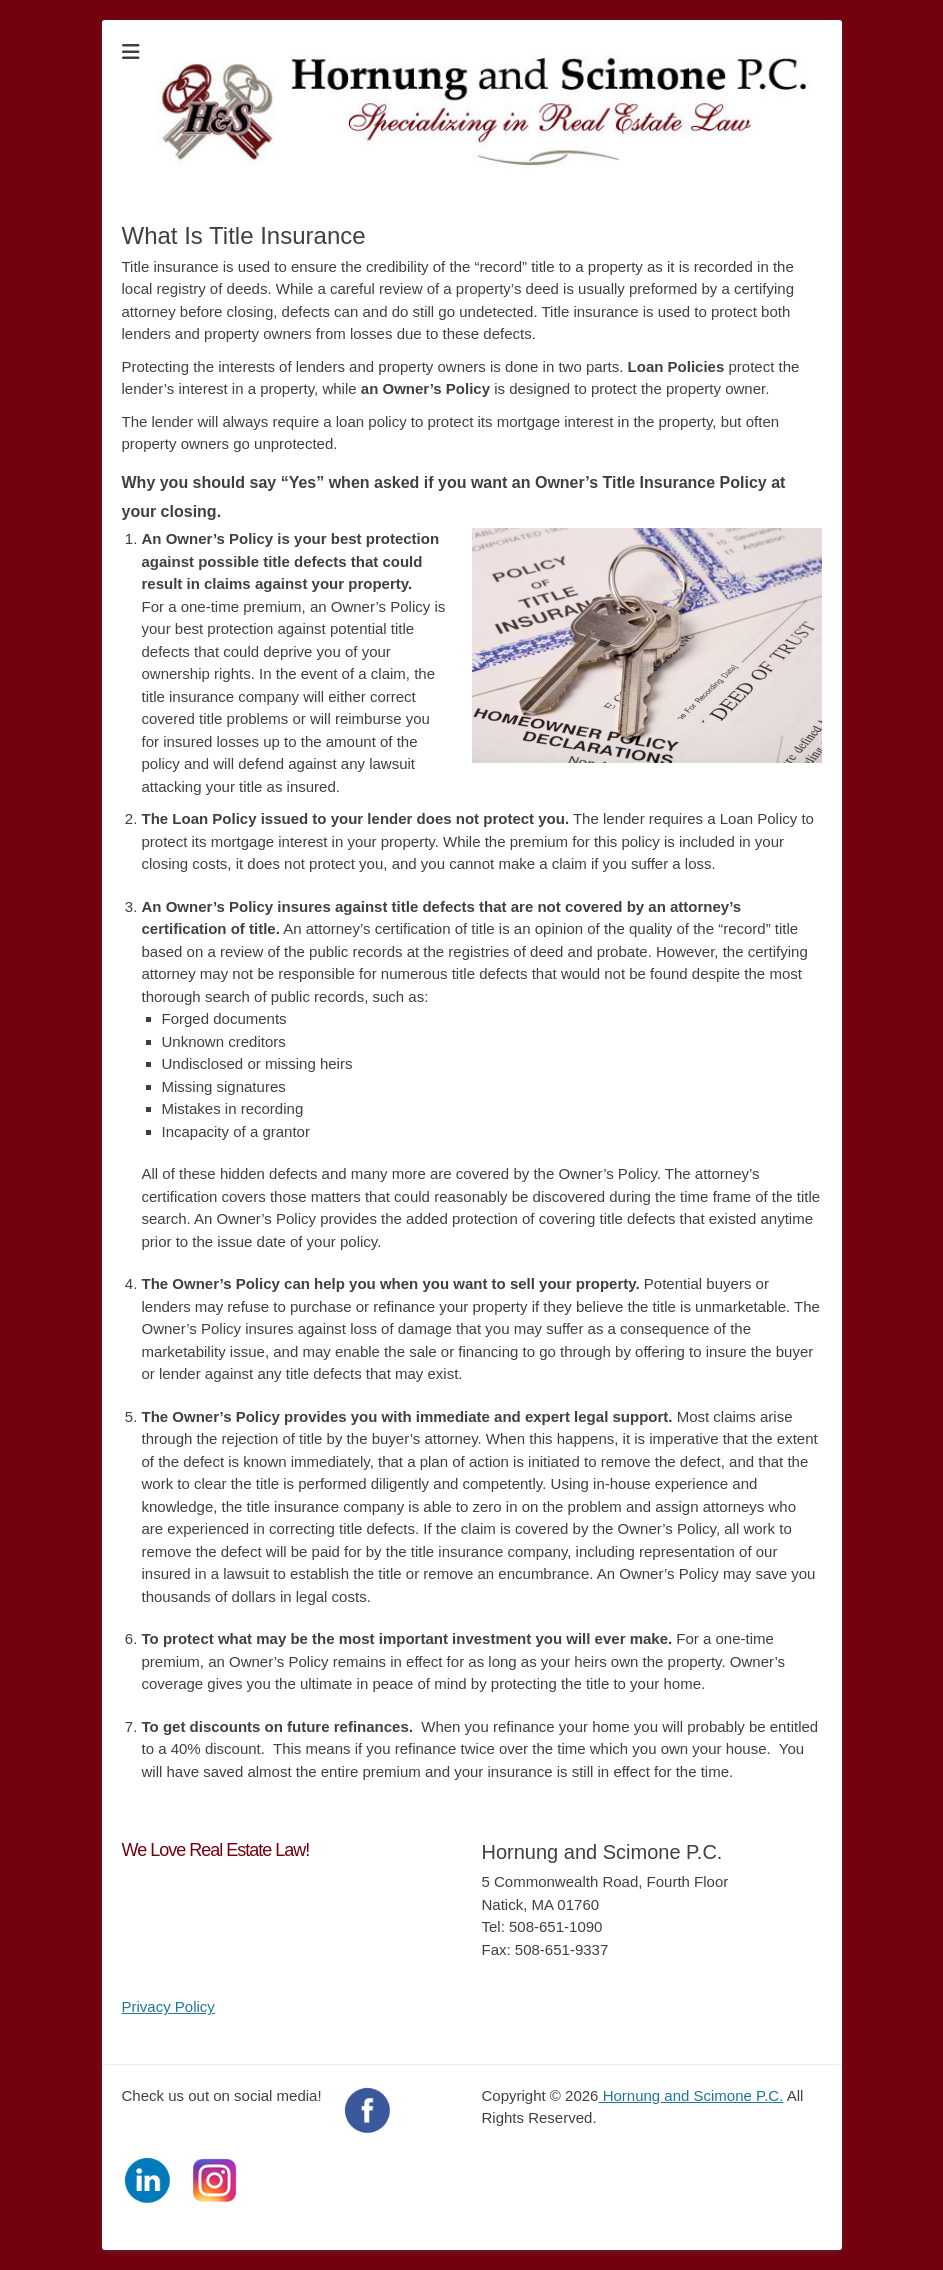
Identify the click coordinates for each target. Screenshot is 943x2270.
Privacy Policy (168, 2006)
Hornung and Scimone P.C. (690, 2095)
